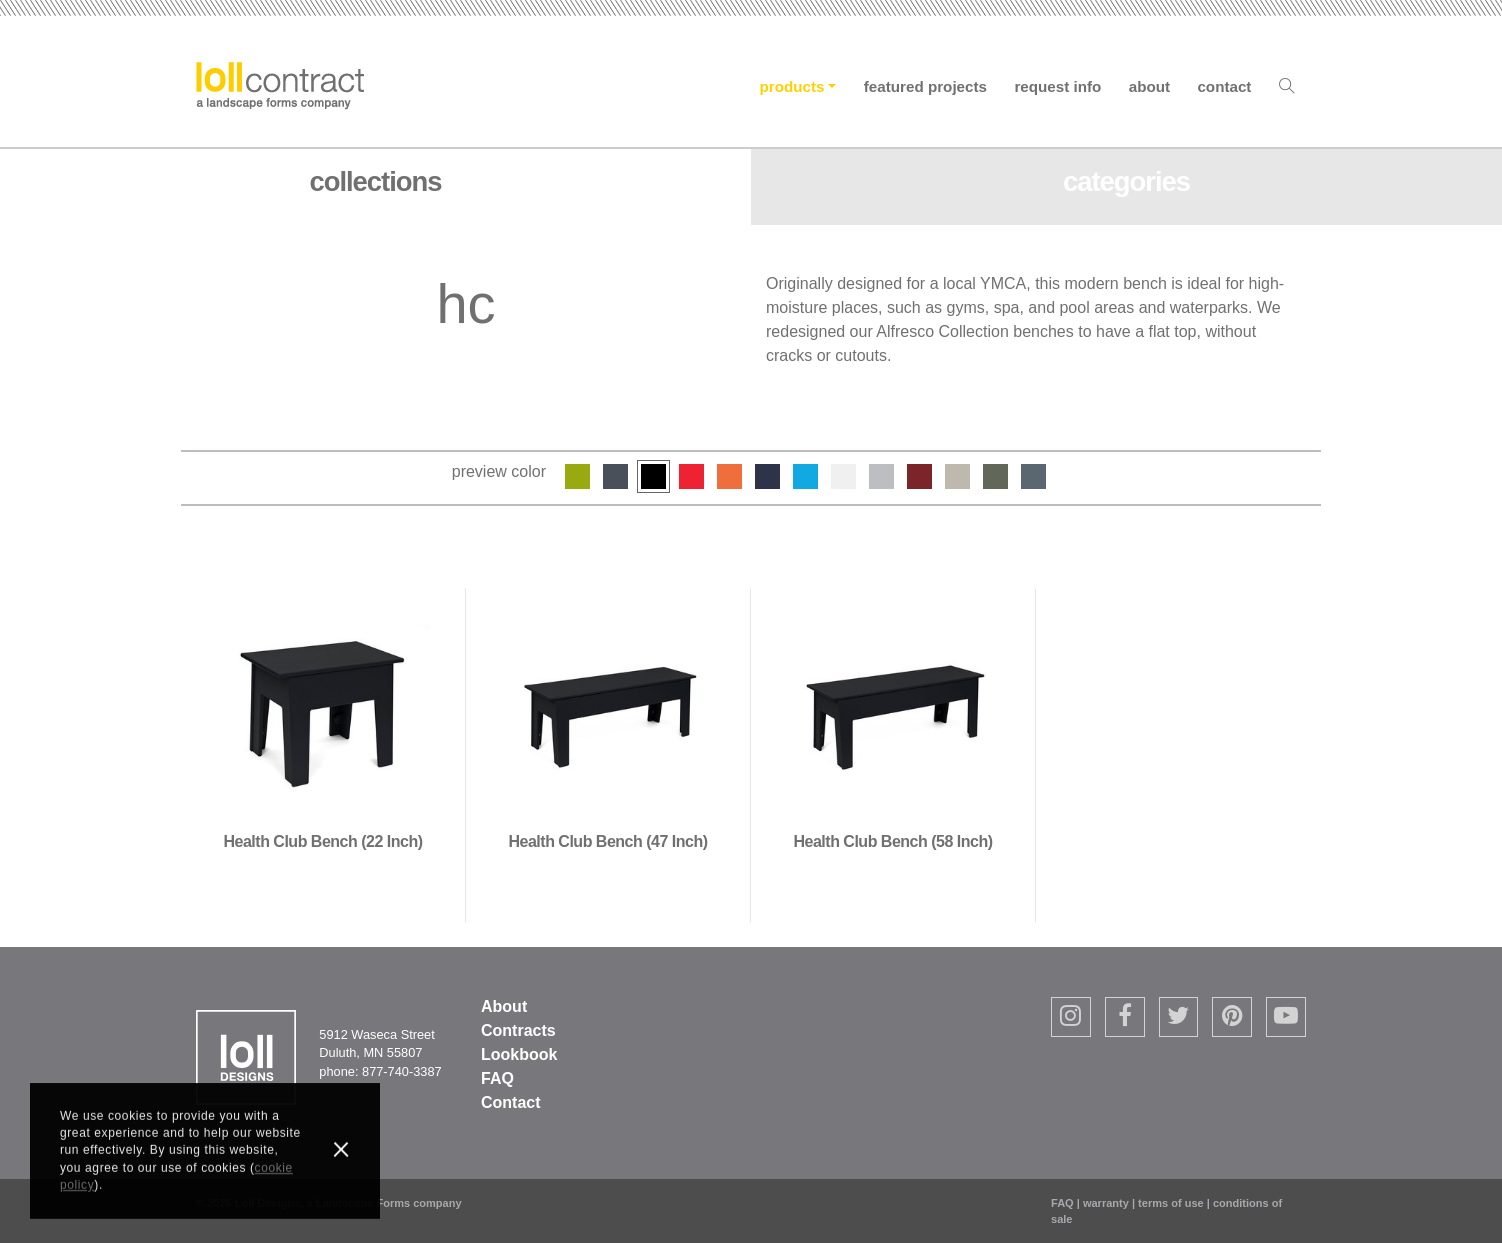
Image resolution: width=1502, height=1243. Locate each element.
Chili (919, 476)
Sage (995, 476)
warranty (1106, 1203)
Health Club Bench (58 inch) (893, 841)
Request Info (1057, 86)
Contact (1224, 86)
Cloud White (843, 476)
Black (653, 476)
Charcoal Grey (615, 476)
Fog (957, 476)
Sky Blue (805, 476)
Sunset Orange (729, 476)
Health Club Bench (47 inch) (608, 841)
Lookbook (519, 1054)
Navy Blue (767, 476)
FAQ (497, 1078)
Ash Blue (1033, 476)
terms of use (1171, 1203)
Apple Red (691, 476)
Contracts (518, 1030)
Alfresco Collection (942, 331)
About (1149, 86)
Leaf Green (577, 476)
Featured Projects (925, 86)
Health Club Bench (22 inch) (323, 841)
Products (792, 86)
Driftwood (881, 476)
